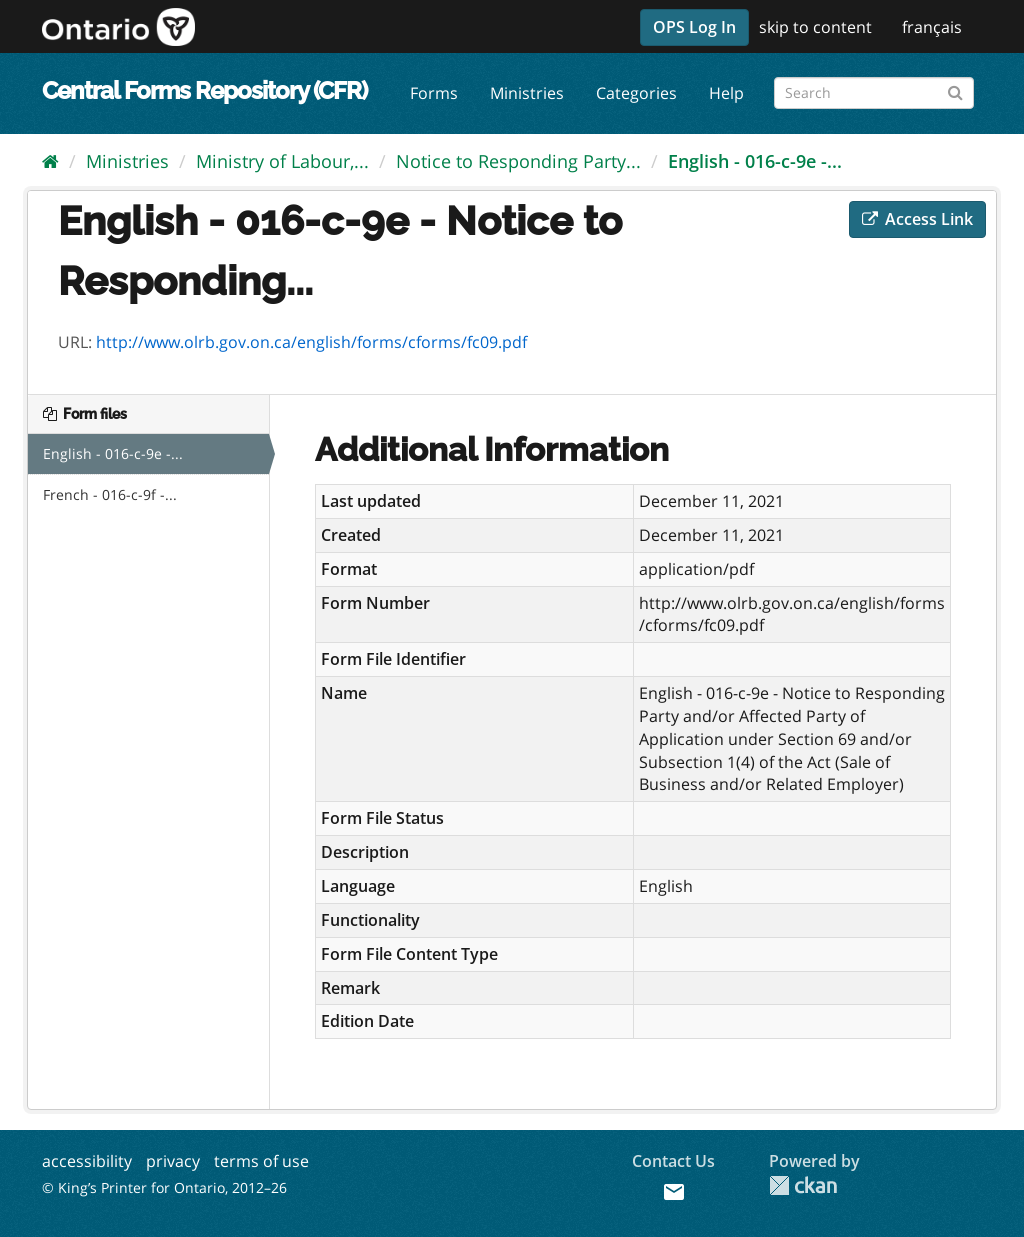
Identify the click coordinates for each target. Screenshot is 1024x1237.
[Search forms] (874, 93)
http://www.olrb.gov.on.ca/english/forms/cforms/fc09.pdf (311, 342)
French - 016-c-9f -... (110, 494)
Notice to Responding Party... (518, 161)
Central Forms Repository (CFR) (204, 90)
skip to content (815, 27)
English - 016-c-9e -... (755, 161)
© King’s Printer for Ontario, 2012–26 (164, 1187)
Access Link (917, 219)
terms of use (261, 1161)
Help (726, 93)
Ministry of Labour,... (282, 161)
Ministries (527, 93)
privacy (173, 1161)
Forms (434, 93)
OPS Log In (694, 27)
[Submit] (955, 89)
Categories (636, 93)
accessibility (87, 1161)
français (932, 27)
